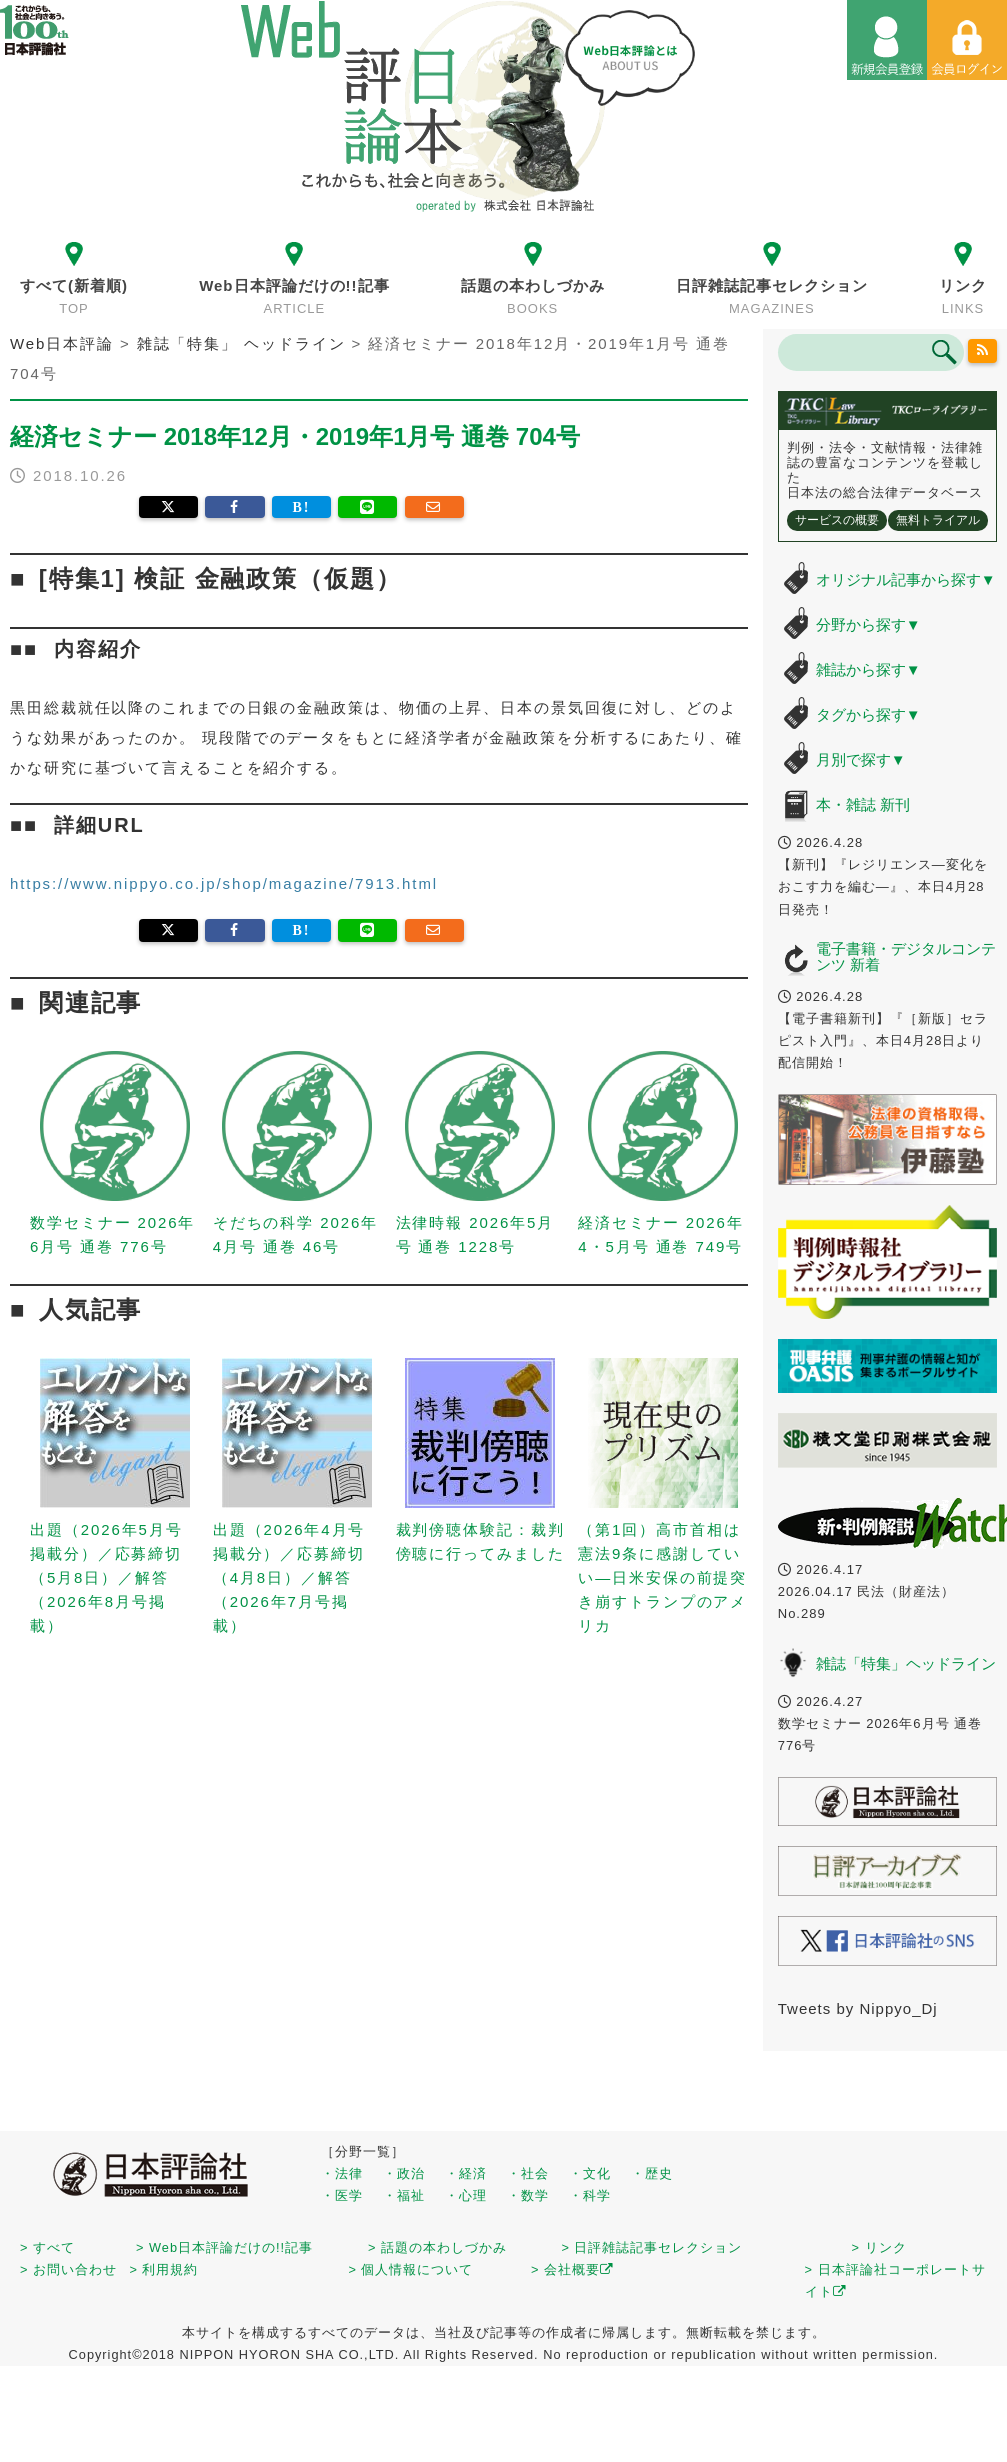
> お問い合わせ (68, 2269)
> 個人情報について (410, 2269)
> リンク (879, 2247)
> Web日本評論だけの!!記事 (224, 2247)
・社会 (528, 2173)
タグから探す (868, 714)
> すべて (47, 2247)
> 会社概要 (572, 2269)
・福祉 (404, 2195)
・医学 (342, 2195)
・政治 (404, 2173)
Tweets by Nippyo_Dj (858, 2008)
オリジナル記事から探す (906, 579)
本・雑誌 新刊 (863, 804)
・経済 (466, 2173)
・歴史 (652, 2173)
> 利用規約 (163, 2269)
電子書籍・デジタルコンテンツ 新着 (906, 957)
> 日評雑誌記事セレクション (652, 2247)
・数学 (528, 2195)
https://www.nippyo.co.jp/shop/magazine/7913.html (224, 883)
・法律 (342, 2173)
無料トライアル (938, 520)
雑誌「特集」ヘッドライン (906, 1663)
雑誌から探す (868, 669)
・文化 (590, 2173)
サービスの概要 (837, 520)
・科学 (590, 2195)
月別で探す (861, 759)
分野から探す (868, 624)
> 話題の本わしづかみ (437, 2247)
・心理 (466, 2195)
